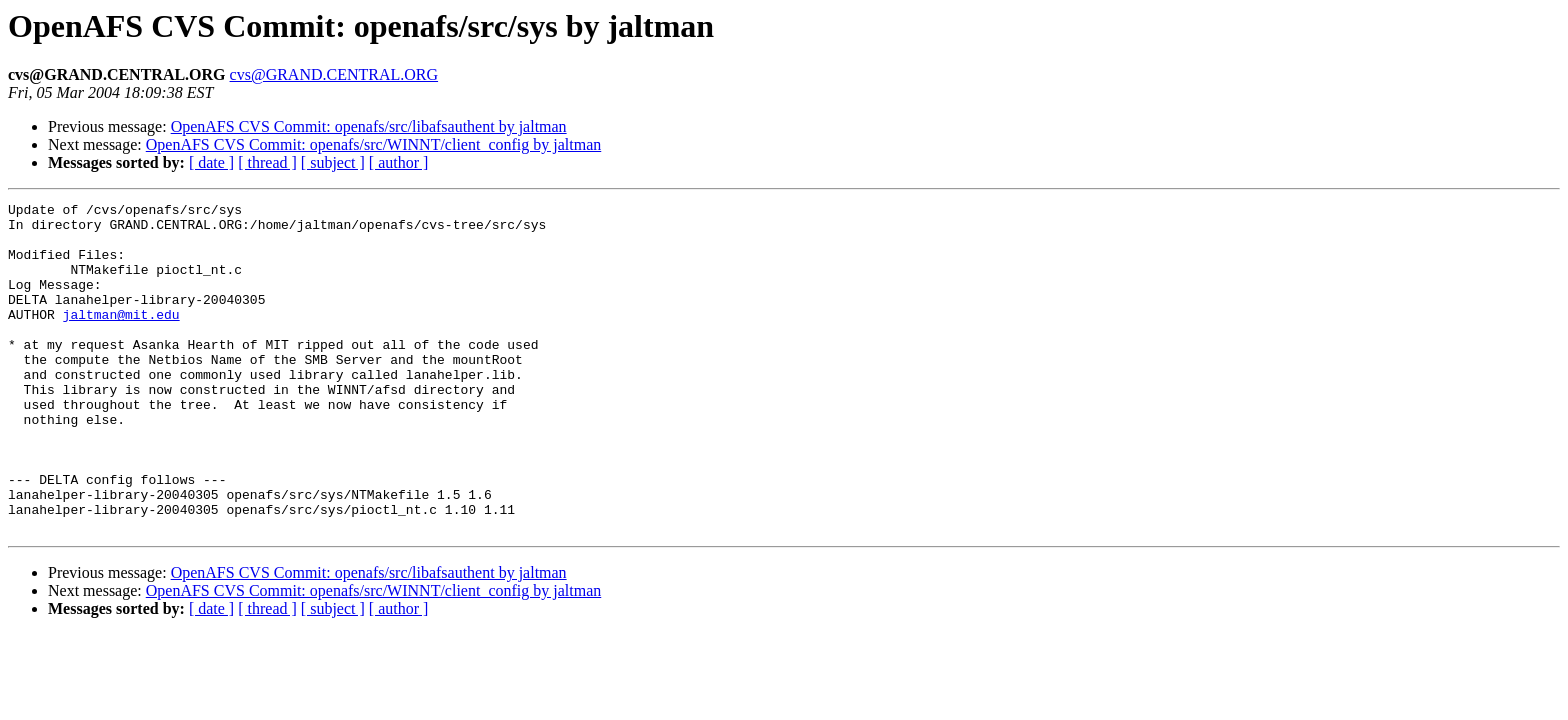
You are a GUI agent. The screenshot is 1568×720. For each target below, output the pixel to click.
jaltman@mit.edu (121, 338)
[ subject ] (333, 162)
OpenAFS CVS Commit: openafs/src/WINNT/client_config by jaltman (374, 144)
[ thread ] (267, 162)
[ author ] (399, 162)
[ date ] (211, 162)
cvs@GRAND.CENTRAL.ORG (334, 74)
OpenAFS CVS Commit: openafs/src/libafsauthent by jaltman (369, 126)
